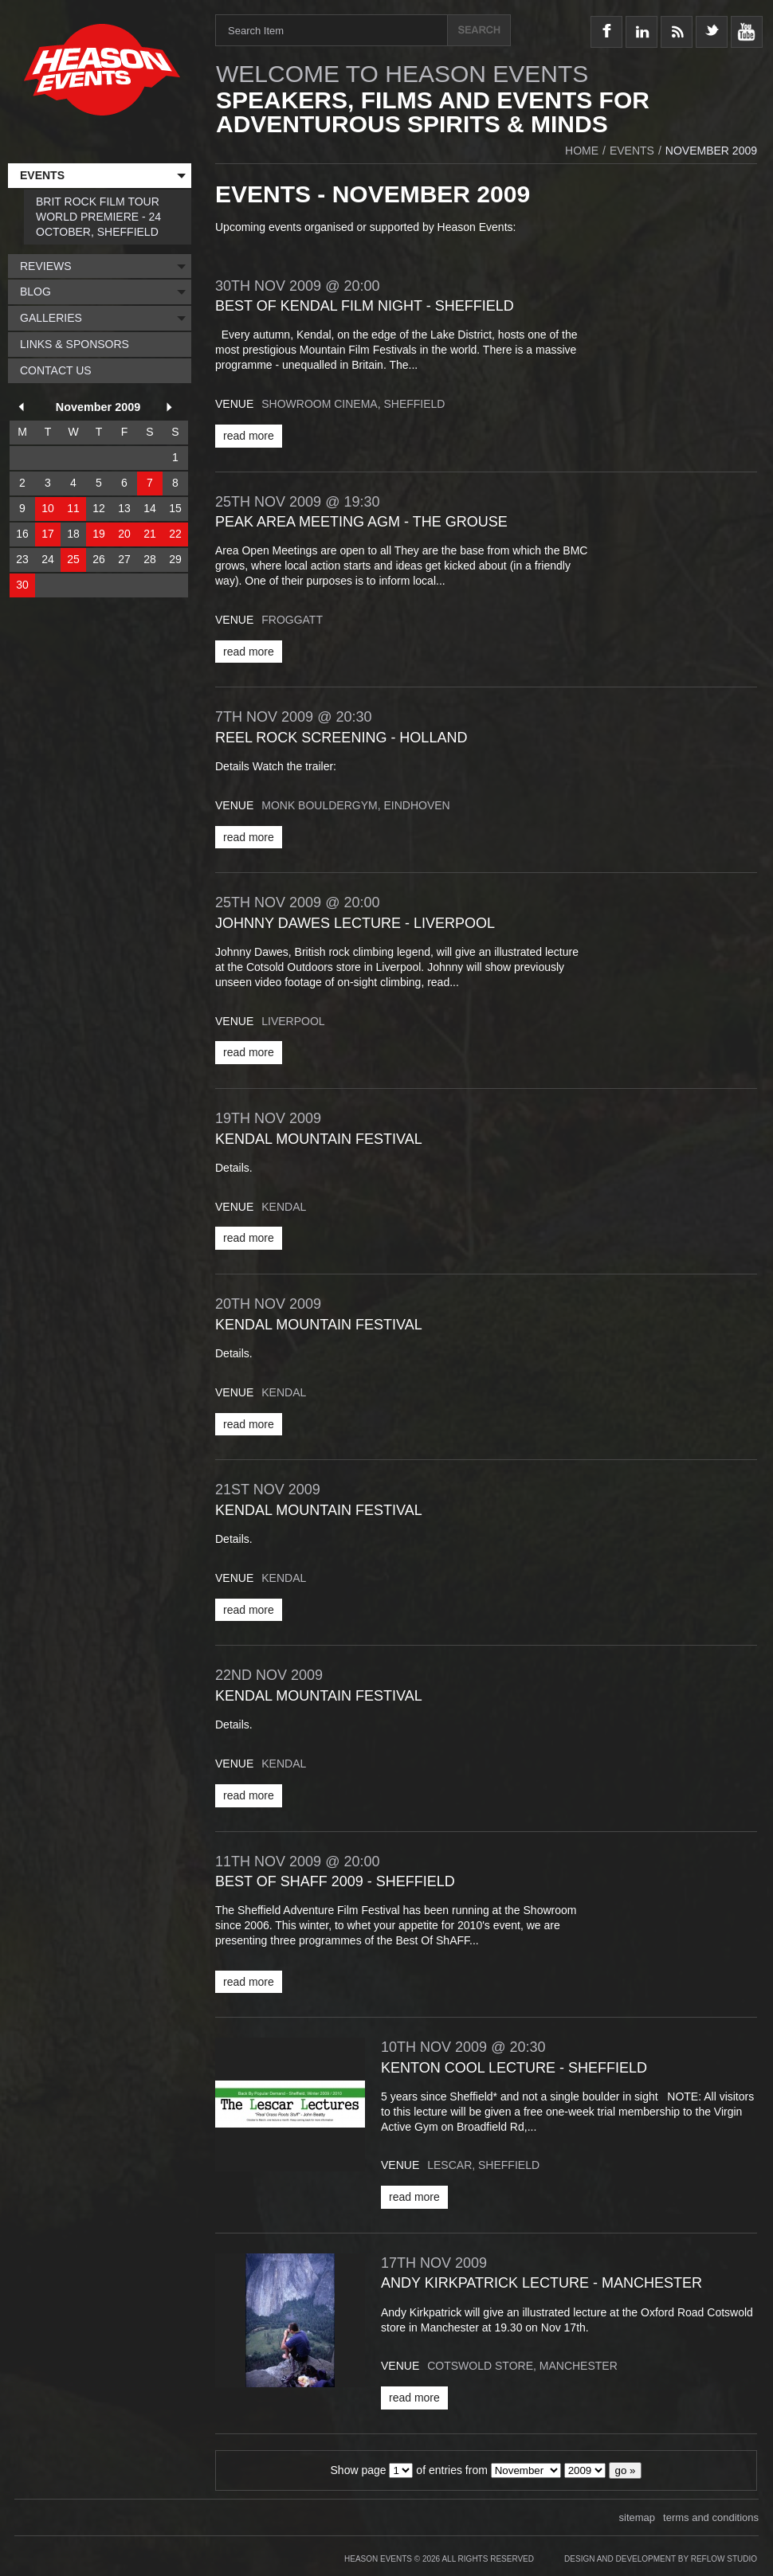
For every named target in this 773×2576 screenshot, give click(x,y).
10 (47, 508)
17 (47, 533)
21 (149, 533)
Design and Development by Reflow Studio (660, 2558)
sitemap (637, 2517)
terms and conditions (711, 2517)
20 (124, 533)
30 (22, 584)
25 (73, 559)
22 (175, 533)
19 (98, 533)
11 (73, 508)
